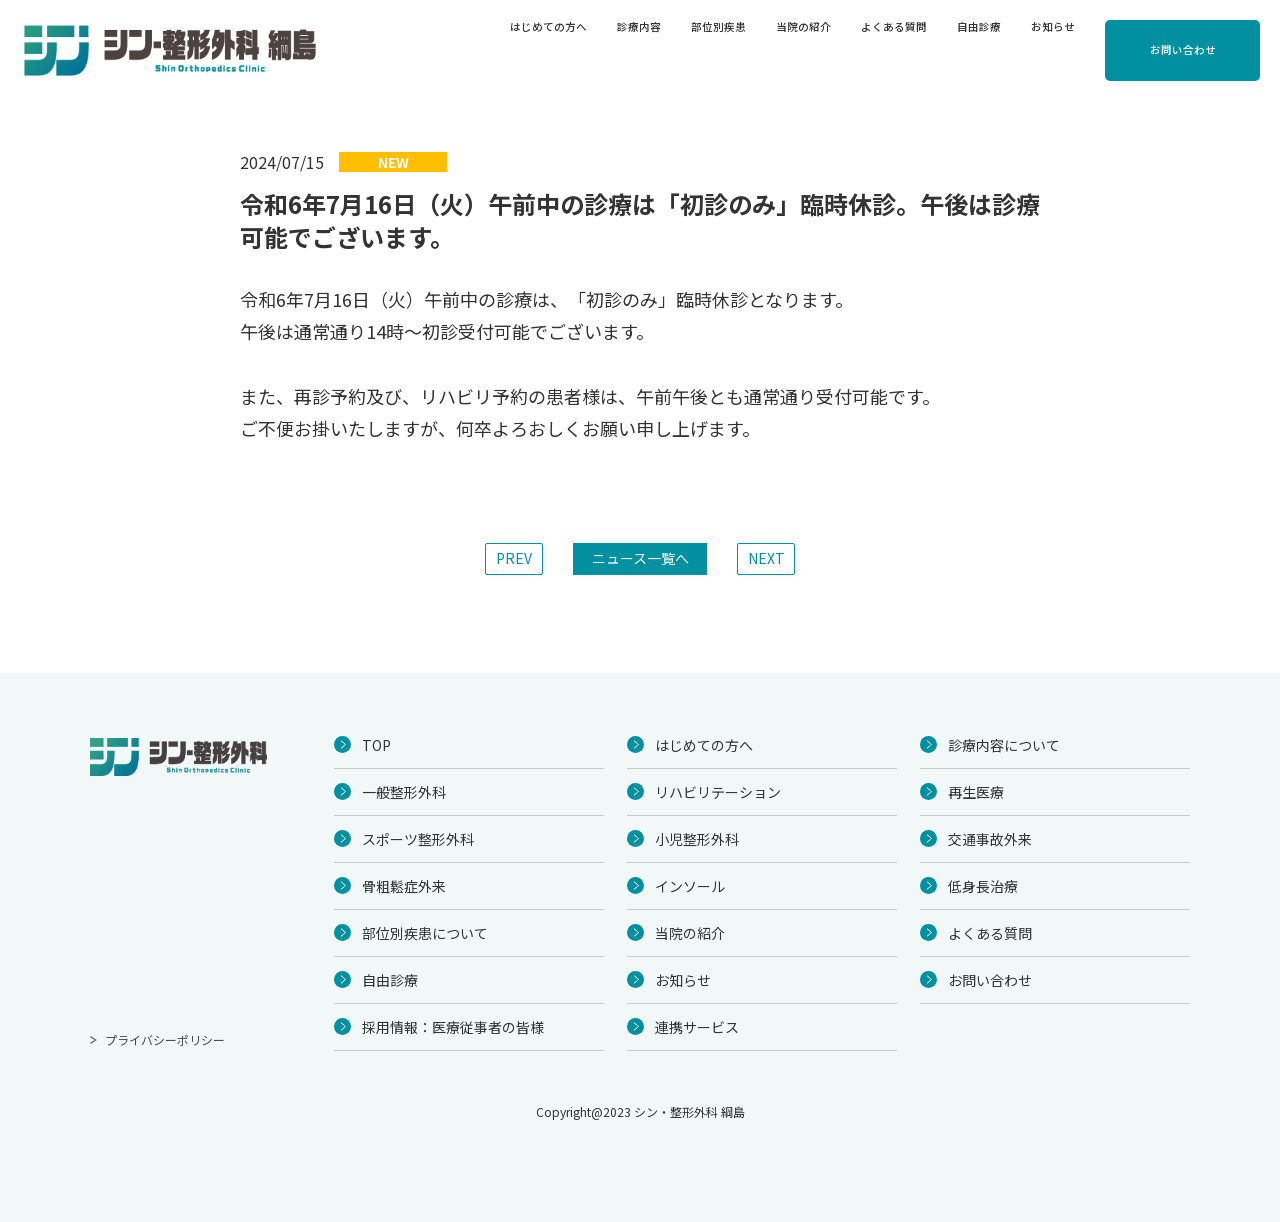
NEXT (766, 558)
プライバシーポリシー (165, 1039)
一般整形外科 (404, 792)
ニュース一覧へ (640, 558)
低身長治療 (983, 886)
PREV (514, 558)
